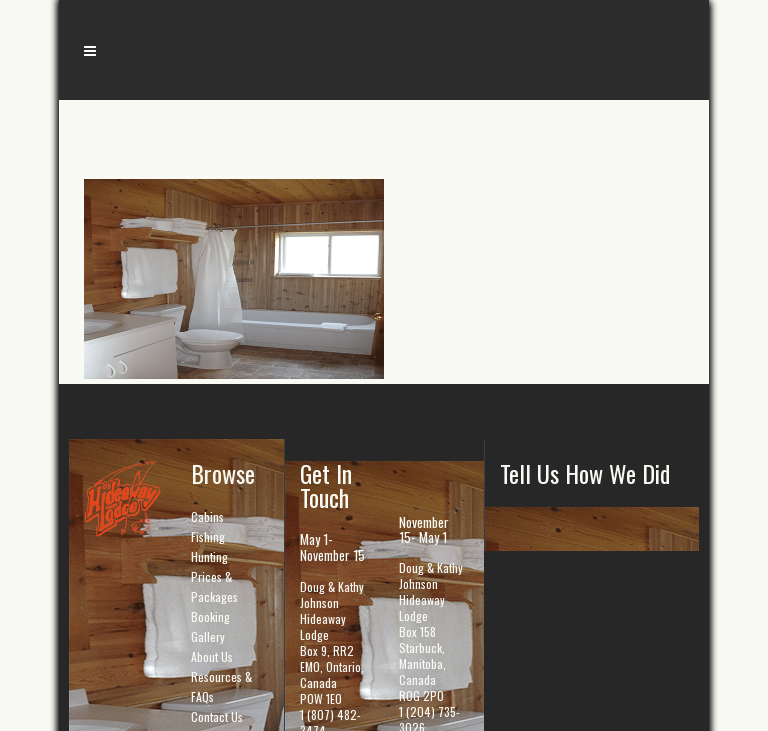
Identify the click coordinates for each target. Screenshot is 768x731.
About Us (212, 656)
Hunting (209, 556)
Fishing (208, 536)
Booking (210, 616)
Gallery (208, 636)
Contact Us (217, 716)
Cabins (207, 516)
